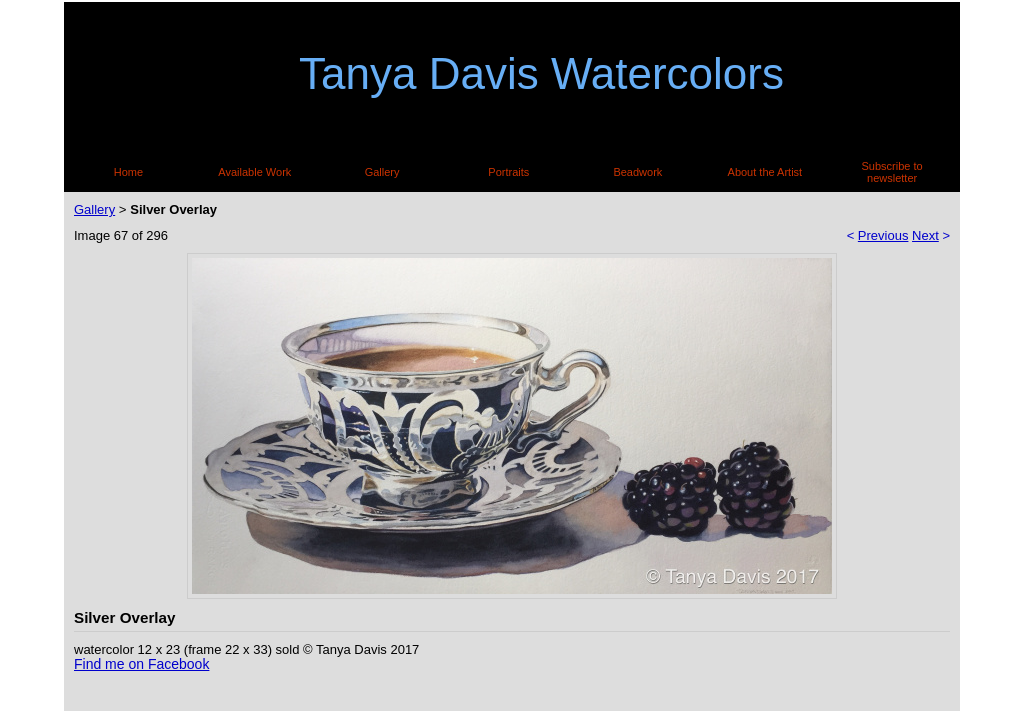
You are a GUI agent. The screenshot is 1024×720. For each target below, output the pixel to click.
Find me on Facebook (141, 664)
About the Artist (765, 172)
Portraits (508, 172)
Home (128, 172)
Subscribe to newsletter (892, 172)
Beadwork (637, 172)
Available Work (254, 172)
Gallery (382, 172)
